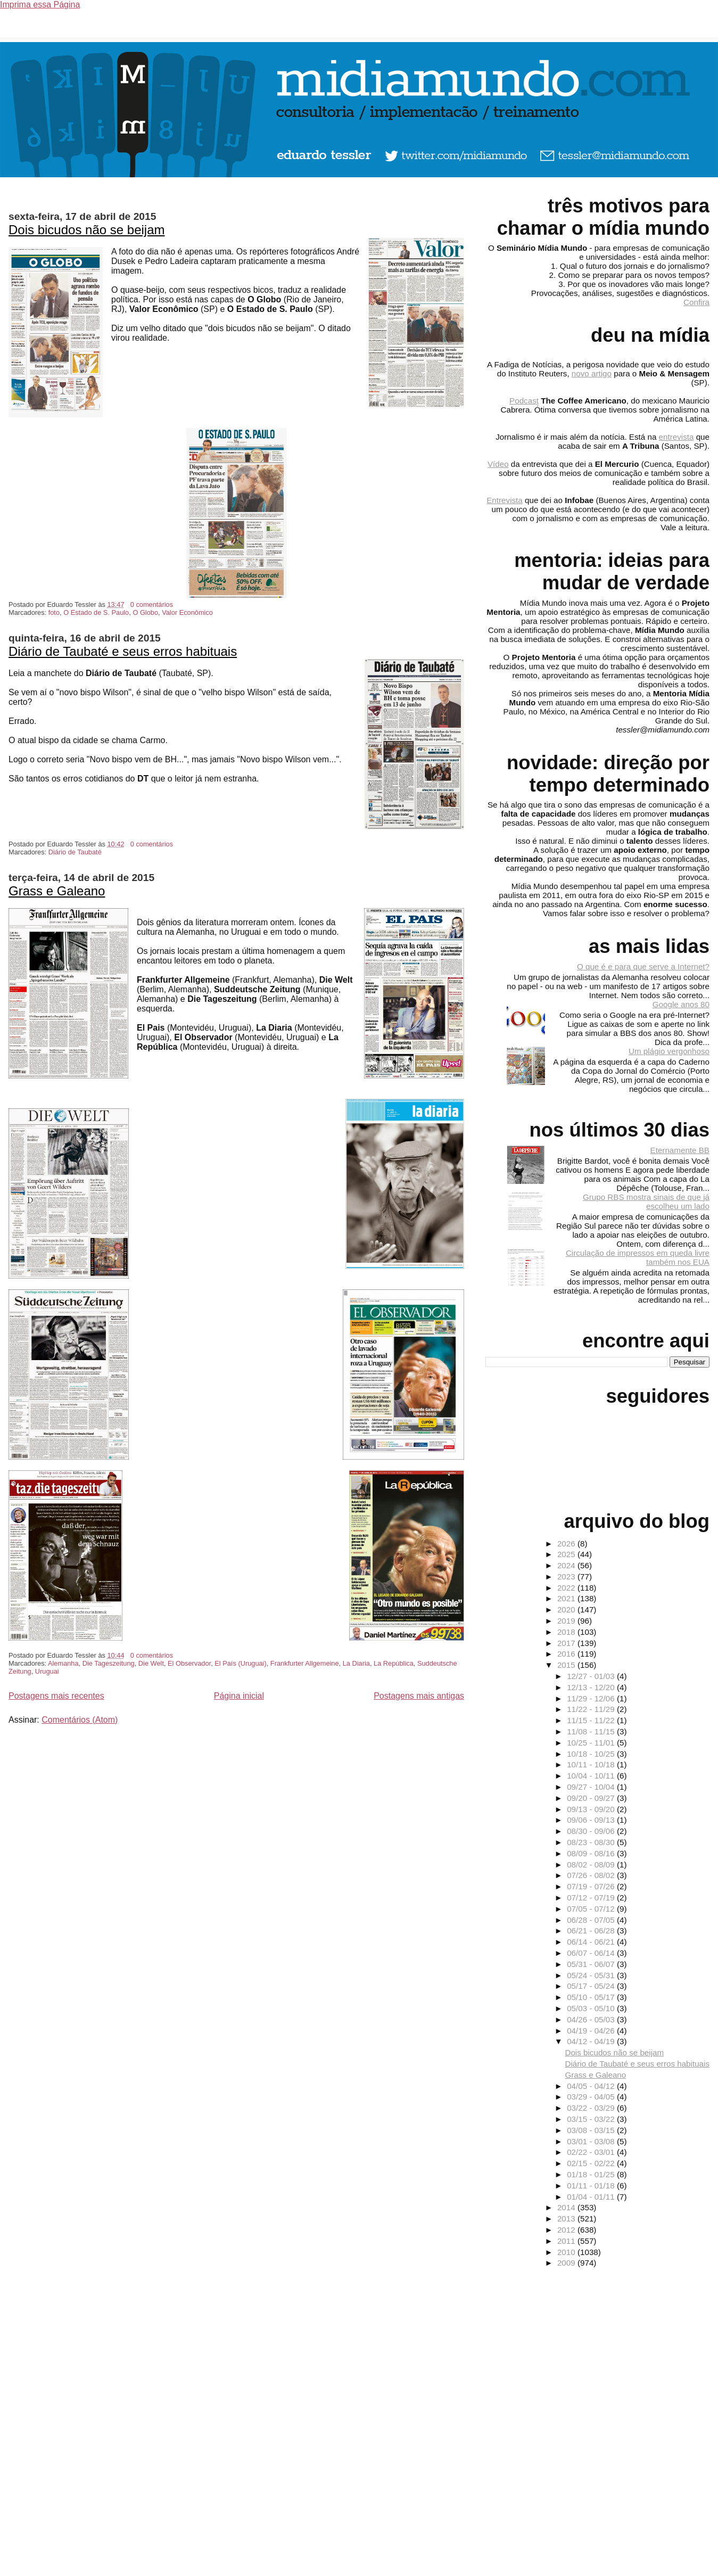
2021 (567, 1598)
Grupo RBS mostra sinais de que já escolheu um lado (646, 1201)
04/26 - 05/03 (592, 2019)
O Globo (145, 612)
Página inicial (239, 1695)
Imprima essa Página (40, 4)
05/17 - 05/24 (592, 1985)
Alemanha (63, 1663)
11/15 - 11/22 (592, 1720)
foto (54, 612)
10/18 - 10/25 (592, 1753)
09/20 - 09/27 (592, 1798)
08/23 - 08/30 (592, 1842)
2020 (567, 1609)
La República (394, 1663)
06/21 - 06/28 (592, 1930)
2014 (567, 2207)
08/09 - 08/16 (592, 1853)
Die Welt (151, 1663)
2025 (567, 1554)
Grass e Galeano (57, 891)
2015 (567, 1664)
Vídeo (498, 463)
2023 (567, 1576)
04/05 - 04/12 (592, 2086)
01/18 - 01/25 (592, 2174)
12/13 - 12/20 (592, 1687)
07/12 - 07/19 (592, 1897)
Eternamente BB (679, 1150)
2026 (567, 1543)
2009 (567, 2262)
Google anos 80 (681, 1004)
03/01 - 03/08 (592, 2141)
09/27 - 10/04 (592, 1786)
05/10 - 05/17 (592, 1997)
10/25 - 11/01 (592, 1742)
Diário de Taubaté (75, 852)
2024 (567, 1565)
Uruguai (47, 1671)
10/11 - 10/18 (592, 1764)
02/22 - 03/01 (592, 2152)
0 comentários (151, 604)
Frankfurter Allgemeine (304, 1663)
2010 (567, 2252)
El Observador (189, 1663)
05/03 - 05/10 (592, 2008)
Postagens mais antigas (419, 1695)
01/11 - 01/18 (592, 2185)
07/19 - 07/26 (592, 1886)
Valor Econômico (187, 612)
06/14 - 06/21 (592, 1941)
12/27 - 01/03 (592, 1676)
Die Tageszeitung (108, 1663)
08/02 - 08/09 (592, 1864)
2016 (567, 1653)
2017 (567, 1643)
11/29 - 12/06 (592, 1698)
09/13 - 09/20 (592, 1809)
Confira (696, 302)
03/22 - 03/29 (592, 2107)
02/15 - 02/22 (592, 2163)
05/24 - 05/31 (592, 1975)
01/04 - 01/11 (592, 2196)
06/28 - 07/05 (592, 1919)
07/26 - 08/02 (592, 1875)
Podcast (524, 400)
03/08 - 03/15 (592, 2130)
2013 (567, 2218)
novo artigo (592, 373)
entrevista (676, 436)
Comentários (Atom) (80, 1719)
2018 (567, 1631)
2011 (567, 2240)
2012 (567, 2229)
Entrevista (504, 500)
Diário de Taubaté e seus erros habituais (123, 651)
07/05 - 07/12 (592, 1908)
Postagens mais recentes (56, 1695)
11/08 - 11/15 (592, 1731)
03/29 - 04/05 (592, 2096)
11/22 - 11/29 (592, 1709)
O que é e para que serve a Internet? (643, 966)
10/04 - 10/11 (592, 1775)
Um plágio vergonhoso (669, 1051)
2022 (567, 1587)
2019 (567, 1620)
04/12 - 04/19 (592, 2041)
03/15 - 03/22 (592, 2119)
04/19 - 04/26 (592, 2030)
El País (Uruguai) (240, 1663)
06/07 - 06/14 (592, 1952)
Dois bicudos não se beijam (87, 230)
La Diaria (356, 1663)
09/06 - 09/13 (592, 1819)
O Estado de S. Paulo (96, 612)
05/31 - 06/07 (592, 1964)
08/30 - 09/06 (592, 1831)
